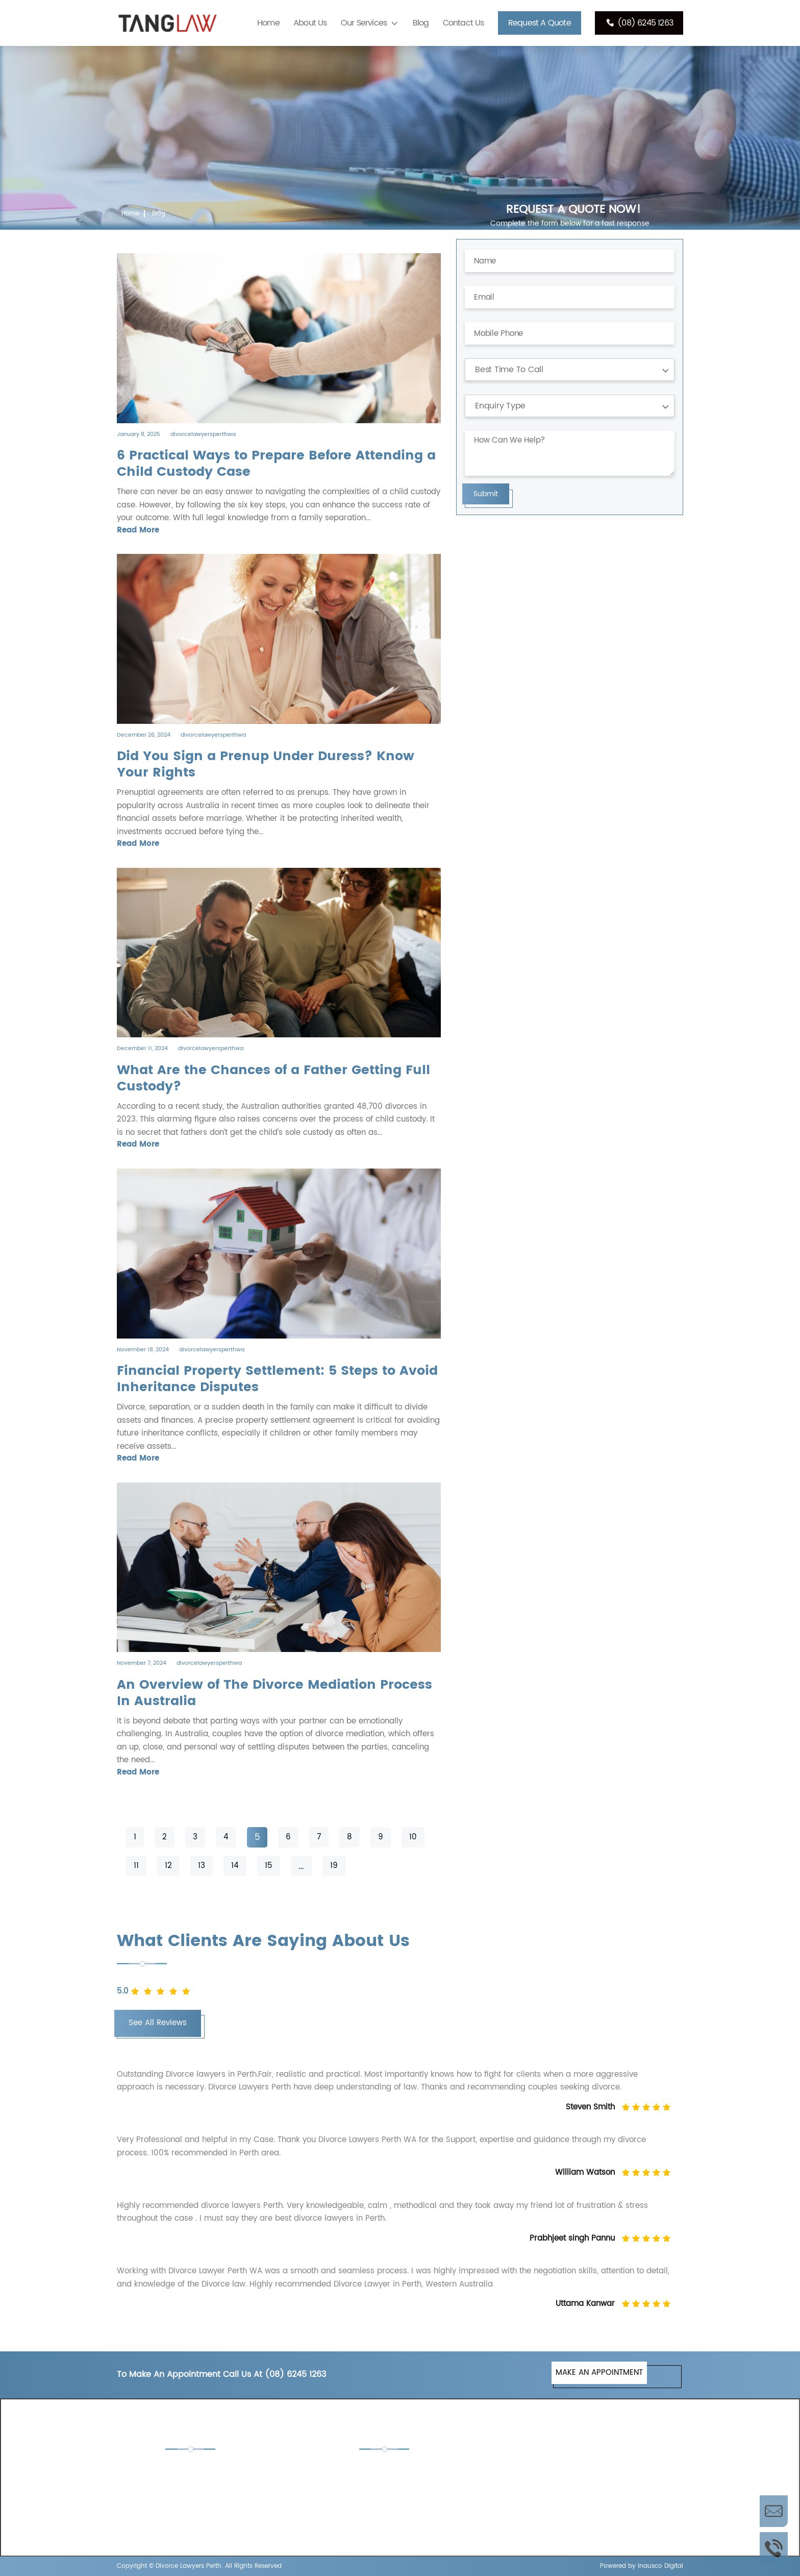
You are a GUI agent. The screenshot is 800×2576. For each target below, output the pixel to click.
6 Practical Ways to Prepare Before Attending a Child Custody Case (276, 464)
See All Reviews (158, 2022)
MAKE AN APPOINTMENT (599, 2372)
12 (168, 1865)
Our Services (364, 23)
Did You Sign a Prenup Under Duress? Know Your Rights (265, 764)
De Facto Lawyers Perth (560, 2469)
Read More (138, 530)
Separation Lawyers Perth (563, 2498)
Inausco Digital (660, 2566)
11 (136, 1865)
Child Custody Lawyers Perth (423, 2469)
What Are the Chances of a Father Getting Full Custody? (273, 1078)
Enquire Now (774, 2511)
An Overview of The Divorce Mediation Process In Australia (274, 1693)
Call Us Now (774, 2548)
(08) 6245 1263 (639, 23)
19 (334, 1865)
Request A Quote (539, 23)
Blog (421, 23)
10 (413, 1837)
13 (201, 1865)
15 (268, 1865)
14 (235, 1865)
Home (268, 23)
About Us (310, 23)
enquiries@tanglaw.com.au (233, 2528)
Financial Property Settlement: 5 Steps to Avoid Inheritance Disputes (277, 1379)
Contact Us (463, 23)
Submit (485, 494)
